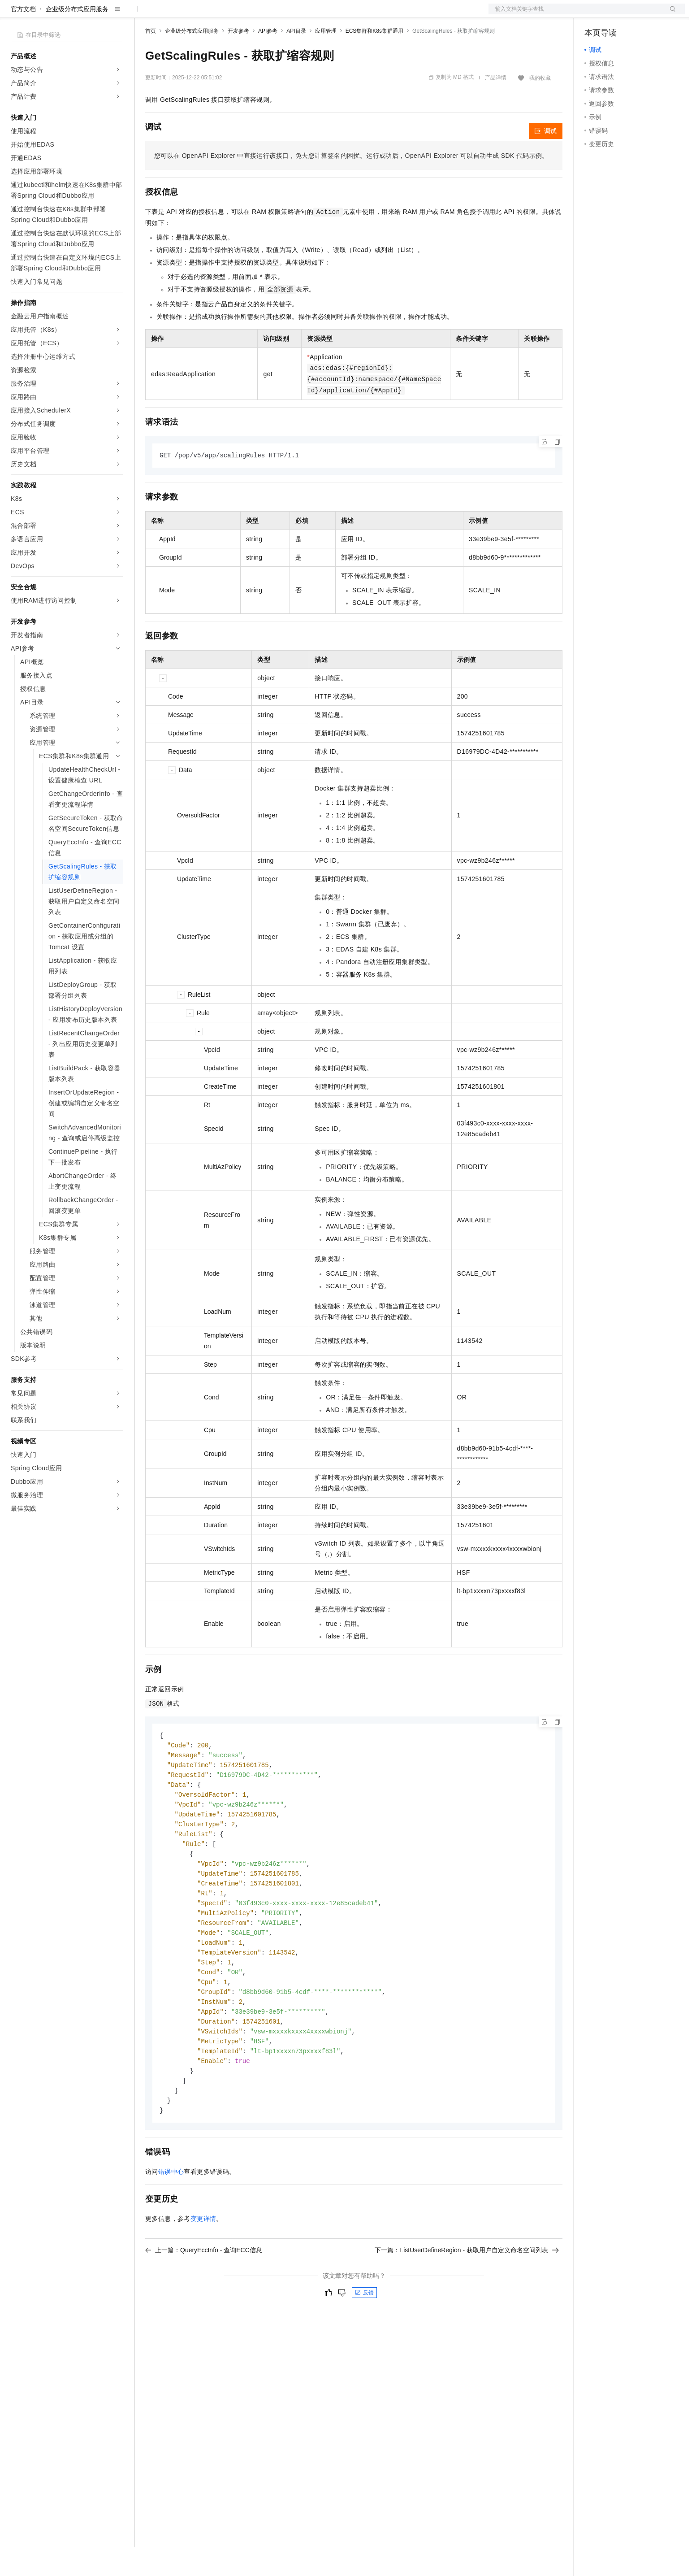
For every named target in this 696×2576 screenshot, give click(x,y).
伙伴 (243, 14)
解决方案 (144, 14)
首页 (150, 59)
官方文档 (23, 37)
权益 (172, 14)
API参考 (267, 59)
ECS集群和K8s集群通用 (374, 59)
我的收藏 (540, 107)
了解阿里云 (295, 14)
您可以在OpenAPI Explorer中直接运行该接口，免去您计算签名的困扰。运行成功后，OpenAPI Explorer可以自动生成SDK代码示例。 (351, 184)
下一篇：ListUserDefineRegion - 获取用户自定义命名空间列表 (467, 2296)
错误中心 (171, 2218)
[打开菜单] (14, 14)
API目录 (296, 59)
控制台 (616, 14)
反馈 (364, 2339)
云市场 (218, 14)
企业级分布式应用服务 (77, 37)
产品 (116, 14)
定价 (193, 14)
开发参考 (238, 59)
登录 (670, 14)
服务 (264, 14)
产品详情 (495, 106)
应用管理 (326, 59)
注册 (637, 14)
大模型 (91, 14)
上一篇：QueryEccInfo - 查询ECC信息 (203, 2296)
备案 (594, 14)
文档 (575, 14)
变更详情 (203, 2265)
